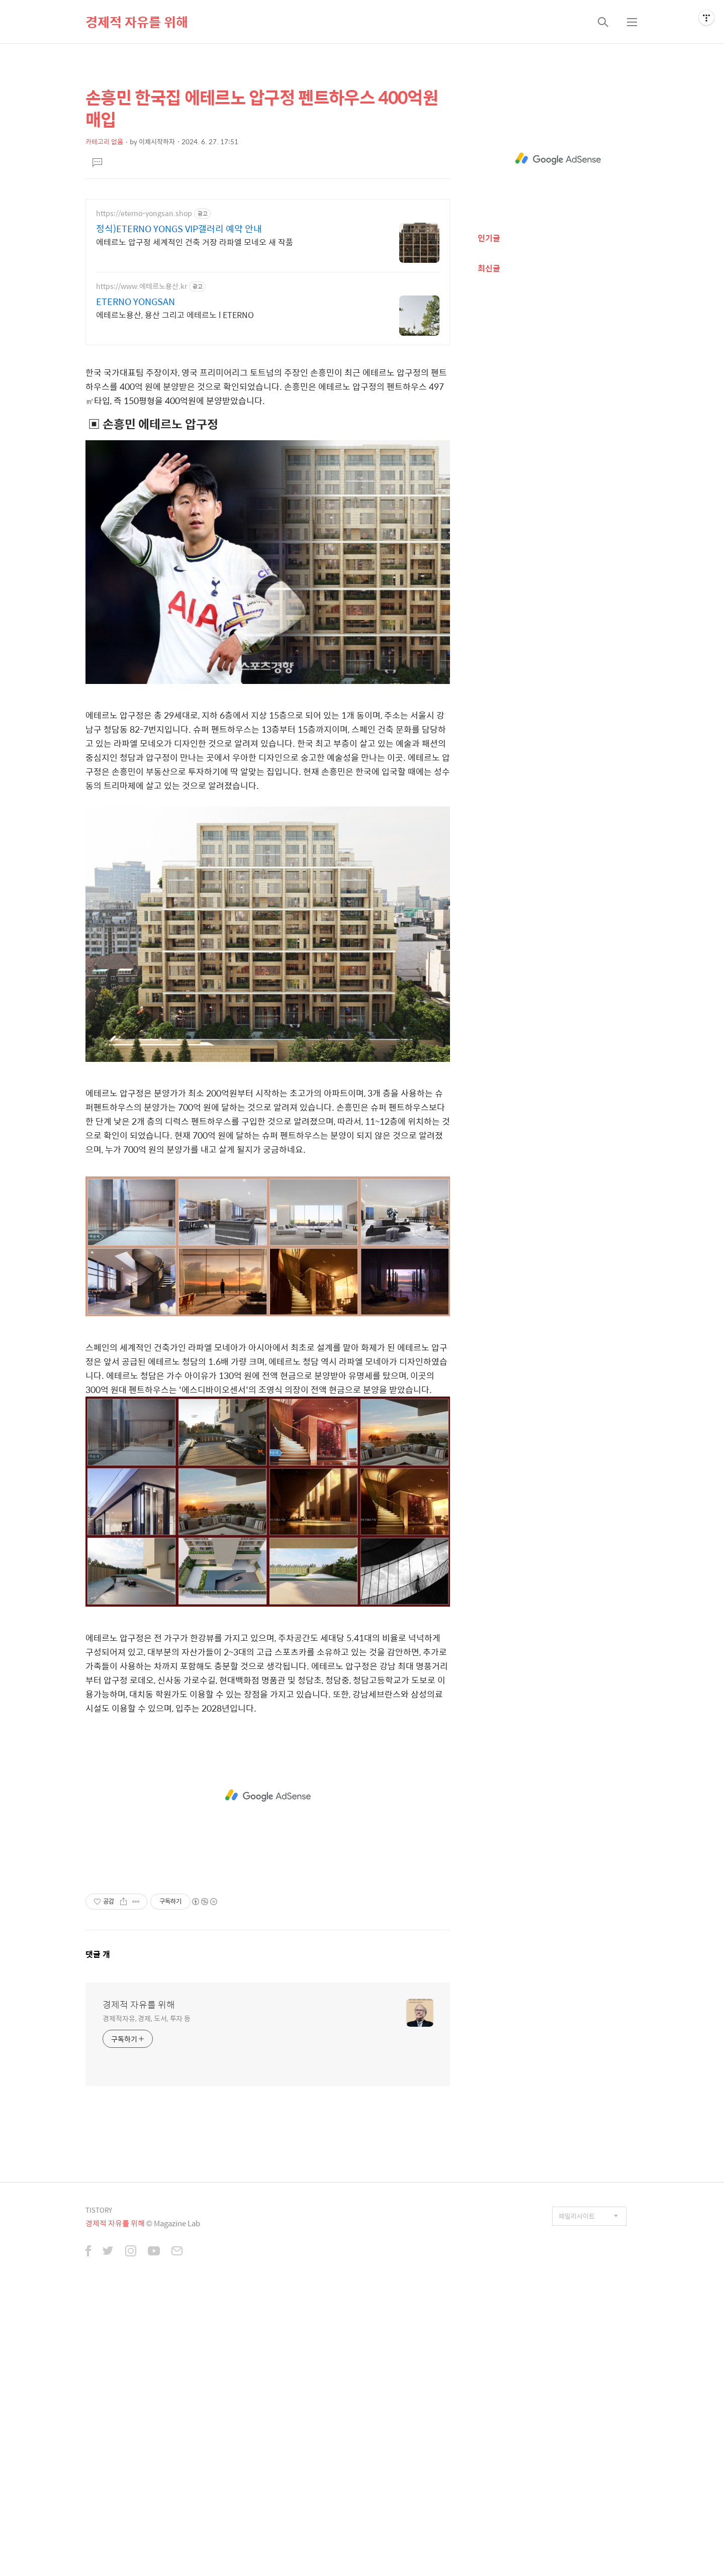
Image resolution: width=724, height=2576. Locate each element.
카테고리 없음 (104, 141)
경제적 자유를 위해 (136, 22)
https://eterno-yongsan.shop (144, 213)
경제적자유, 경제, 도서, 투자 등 (147, 2158)
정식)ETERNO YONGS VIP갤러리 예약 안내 (179, 229)
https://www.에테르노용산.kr (141, 286)
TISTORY (98, 2350)
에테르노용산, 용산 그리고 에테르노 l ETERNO (175, 315)
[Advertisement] (267, 1236)
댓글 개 (97, 2095)
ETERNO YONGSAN (135, 301)
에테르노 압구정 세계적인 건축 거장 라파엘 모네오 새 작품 (194, 242)
